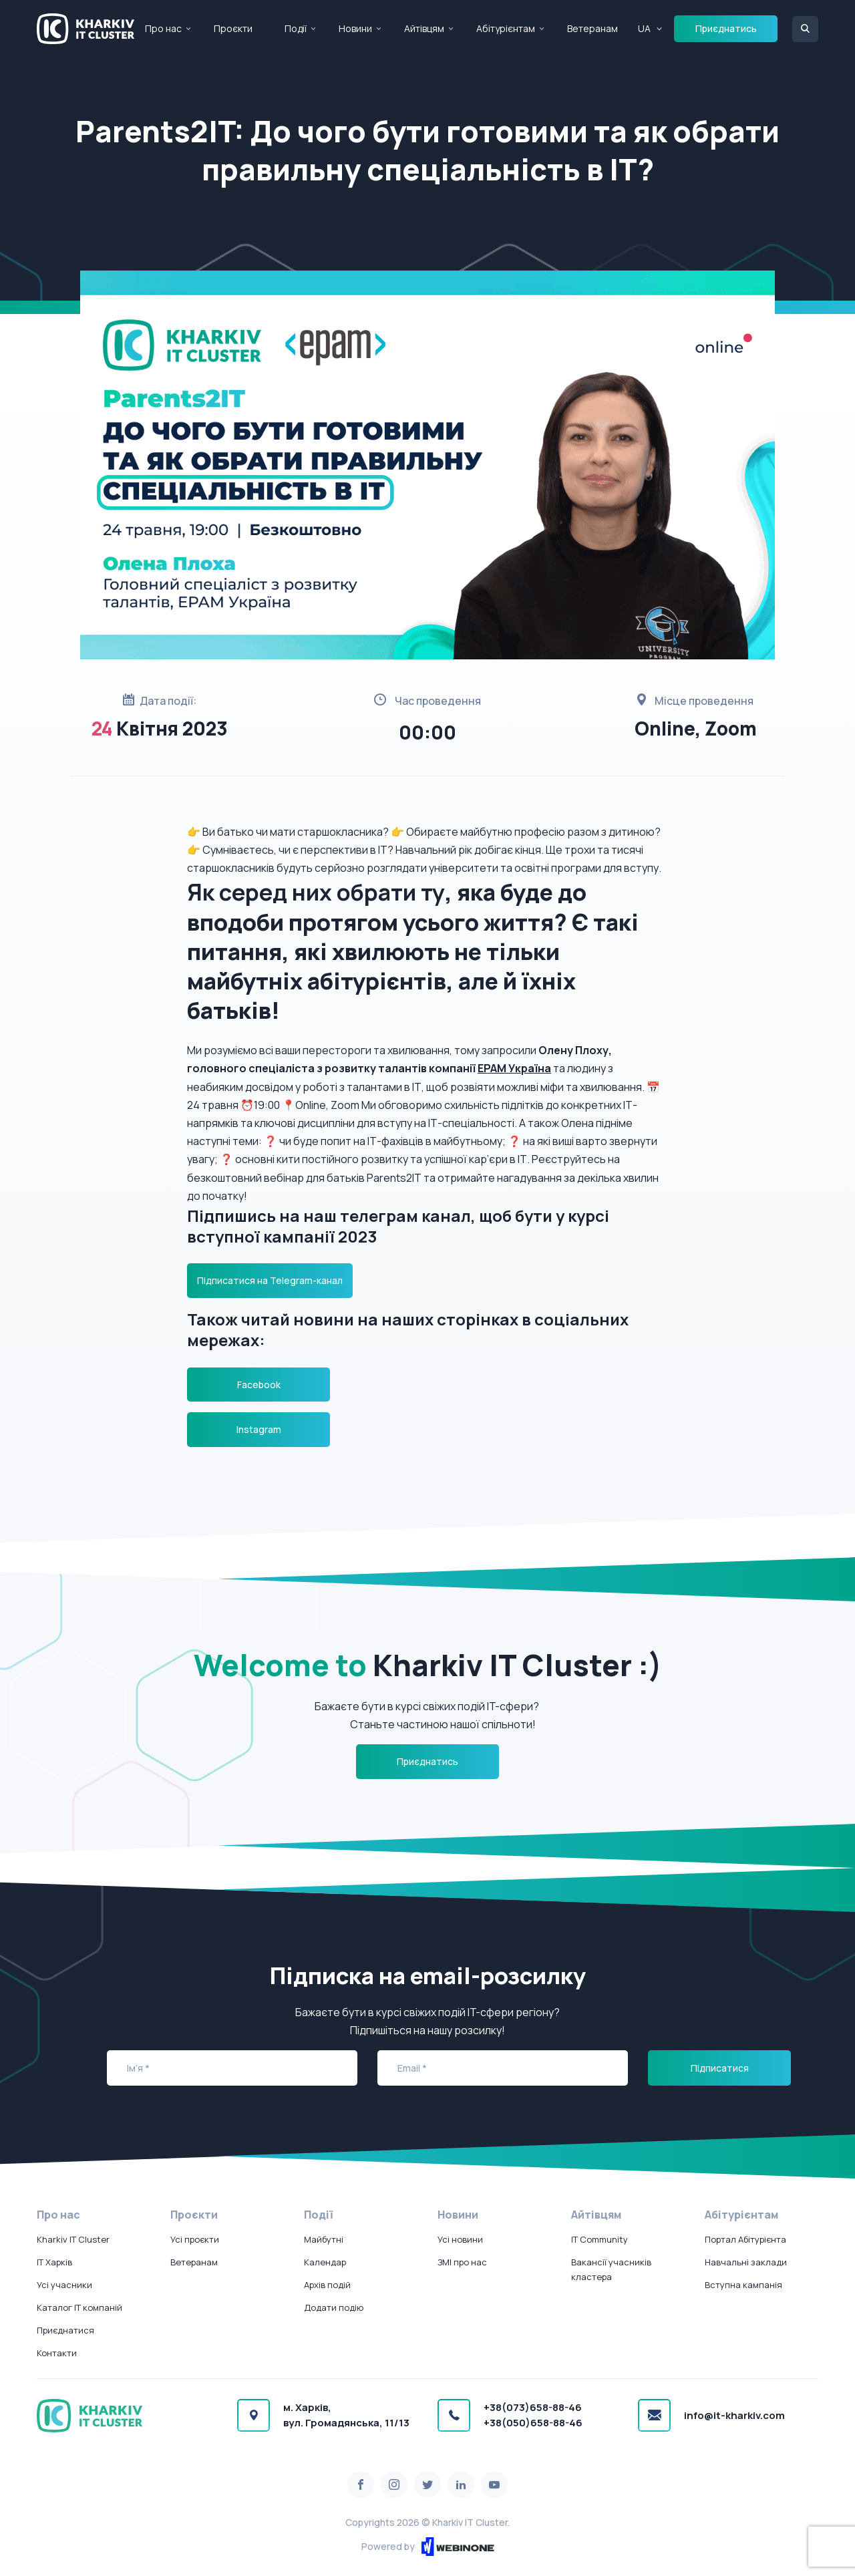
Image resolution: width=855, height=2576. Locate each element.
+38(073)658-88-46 (533, 2407)
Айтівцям (424, 28)
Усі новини (460, 2239)
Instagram (258, 1429)
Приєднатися (65, 2330)
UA (644, 28)
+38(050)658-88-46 (533, 2423)
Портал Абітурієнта (745, 2239)
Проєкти (233, 28)
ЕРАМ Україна (514, 1068)
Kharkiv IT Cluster (73, 2239)
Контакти (57, 2353)
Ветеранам (592, 28)
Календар (325, 2262)
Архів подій (327, 2285)
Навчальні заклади (746, 2262)
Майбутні (323, 2239)
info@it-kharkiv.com (734, 2415)
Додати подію (333, 2307)
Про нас (163, 28)
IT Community (599, 2239)
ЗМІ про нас (462, 2262)
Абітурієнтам (505, 28)
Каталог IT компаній (79, 2307)
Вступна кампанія (743, 2285)
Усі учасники (64, 2285)
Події (296, 28)
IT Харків (54, 2262)
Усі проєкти (194, 2239)
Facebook (259, 1384)
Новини (355, 28)
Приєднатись (726, 28)
